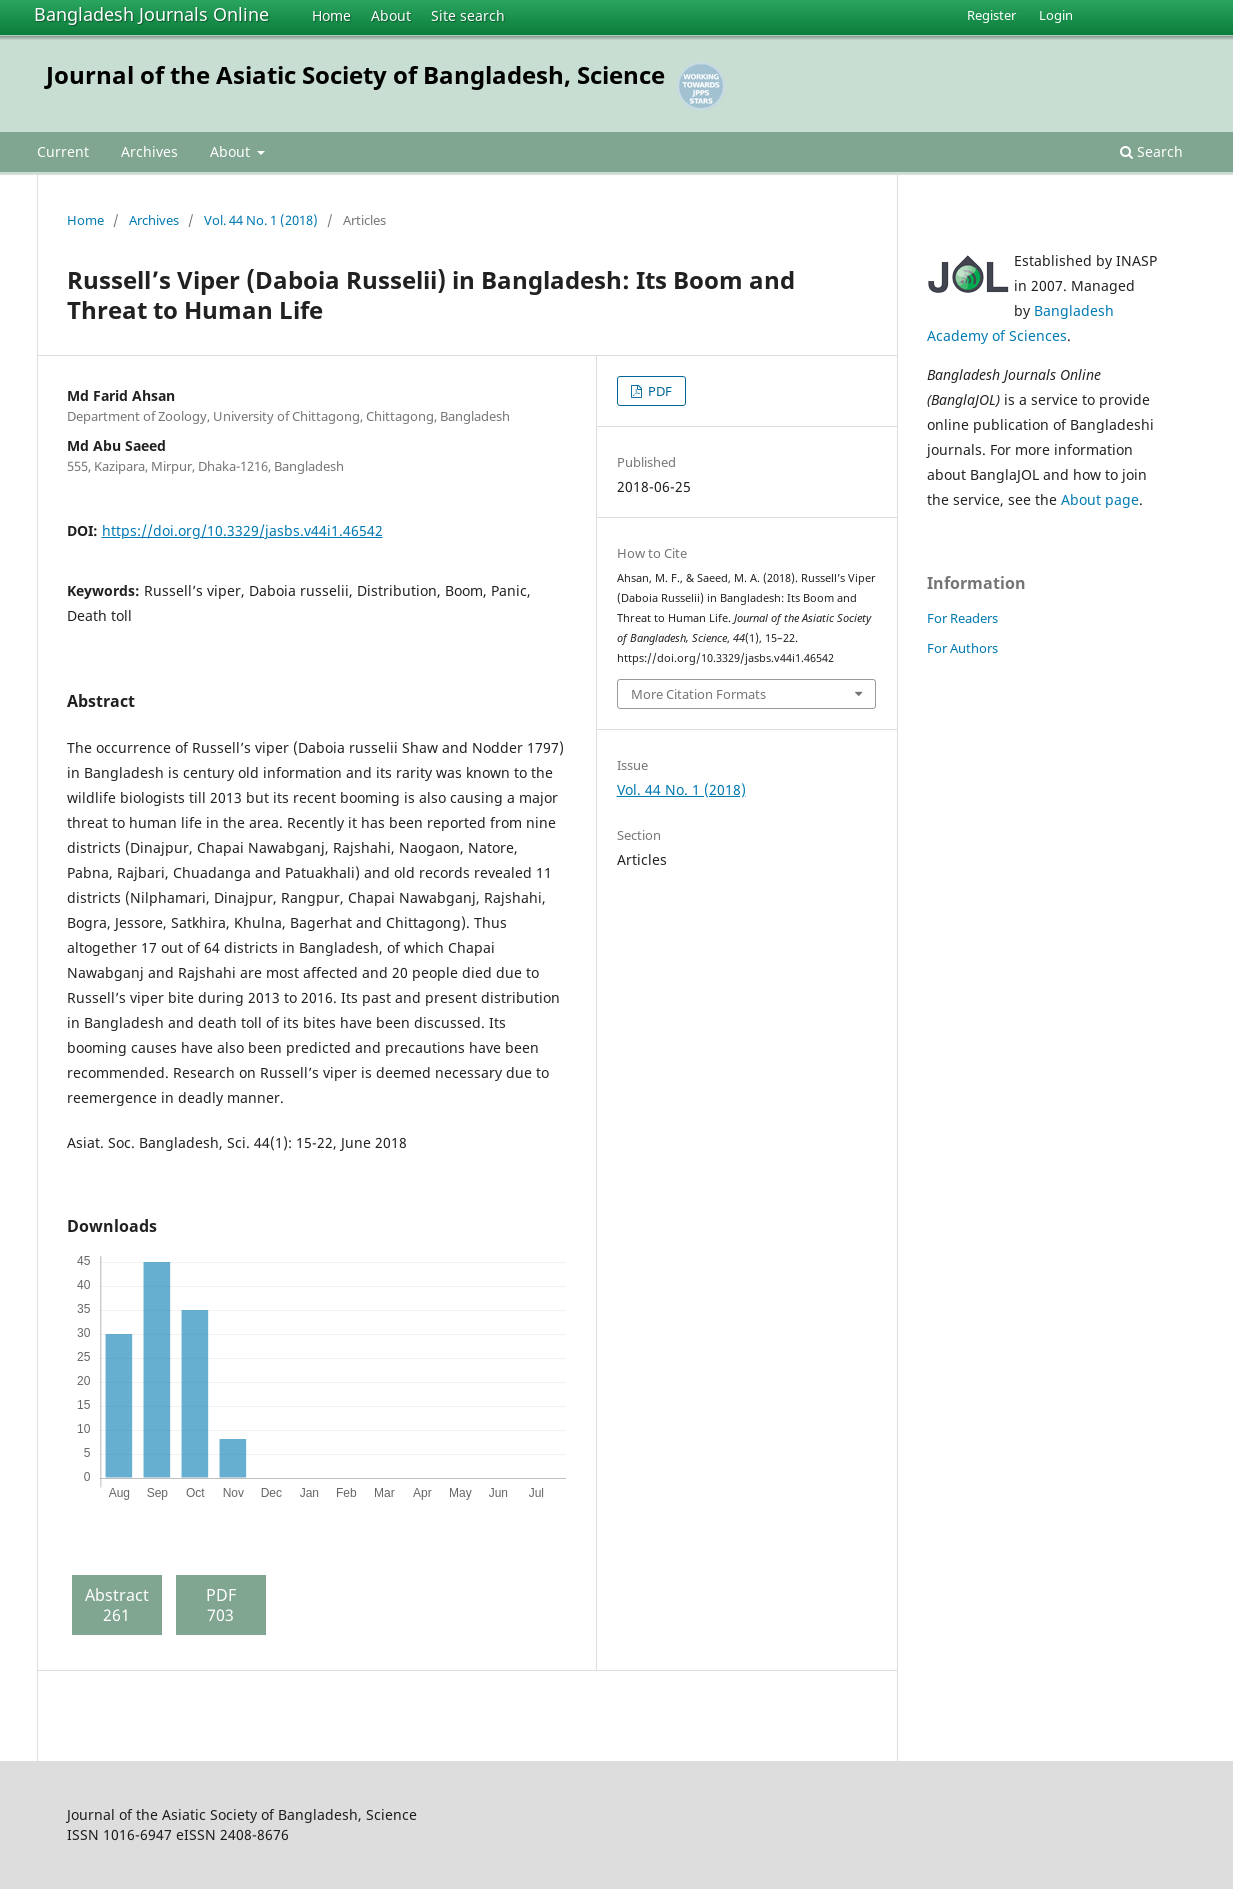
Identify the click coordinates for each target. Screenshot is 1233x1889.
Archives (149, 151)
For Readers (962, 618)
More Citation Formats (698, 694)
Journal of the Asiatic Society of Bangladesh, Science (355, 74)
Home (331, 15)
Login (1056, 15)
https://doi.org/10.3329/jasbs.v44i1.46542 (242, 530)
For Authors (962, 648)
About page (1100, 499)
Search (1151, 151)
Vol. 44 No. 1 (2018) (261, 220)
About (391, 15)
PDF (658, 391)
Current (63, 151)
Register (991, 15)
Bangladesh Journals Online (151, 14)
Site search (468, 15)
